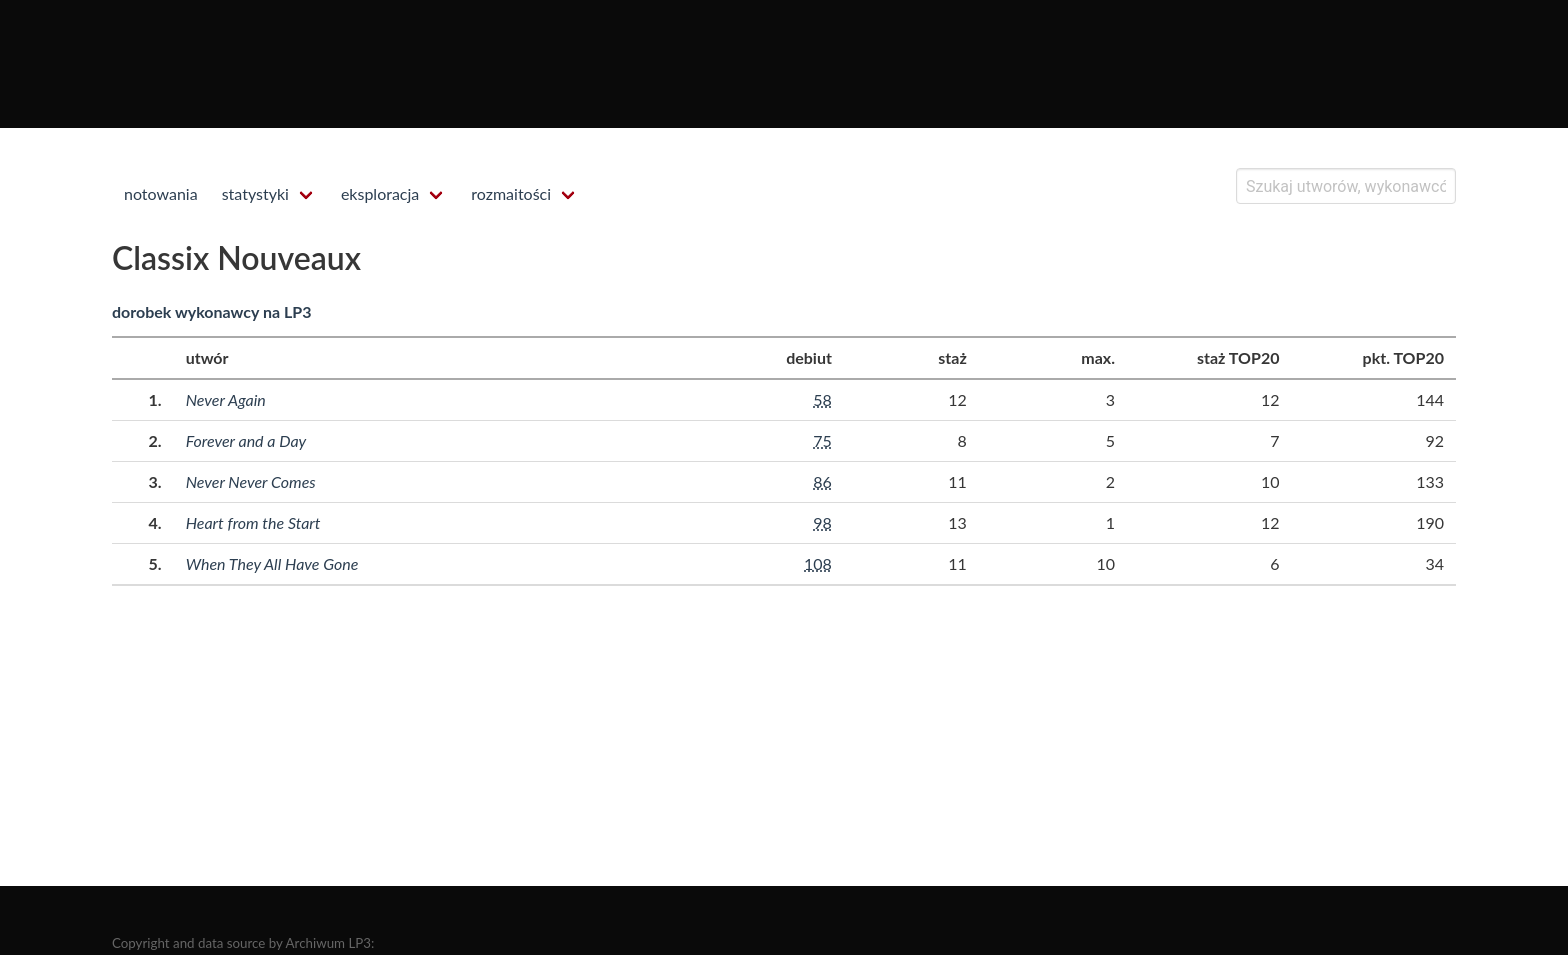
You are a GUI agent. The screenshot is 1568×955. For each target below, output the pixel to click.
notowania (161, 193)
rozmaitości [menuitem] (511, 193)
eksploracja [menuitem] (380, 193)
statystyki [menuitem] (255, 193)
